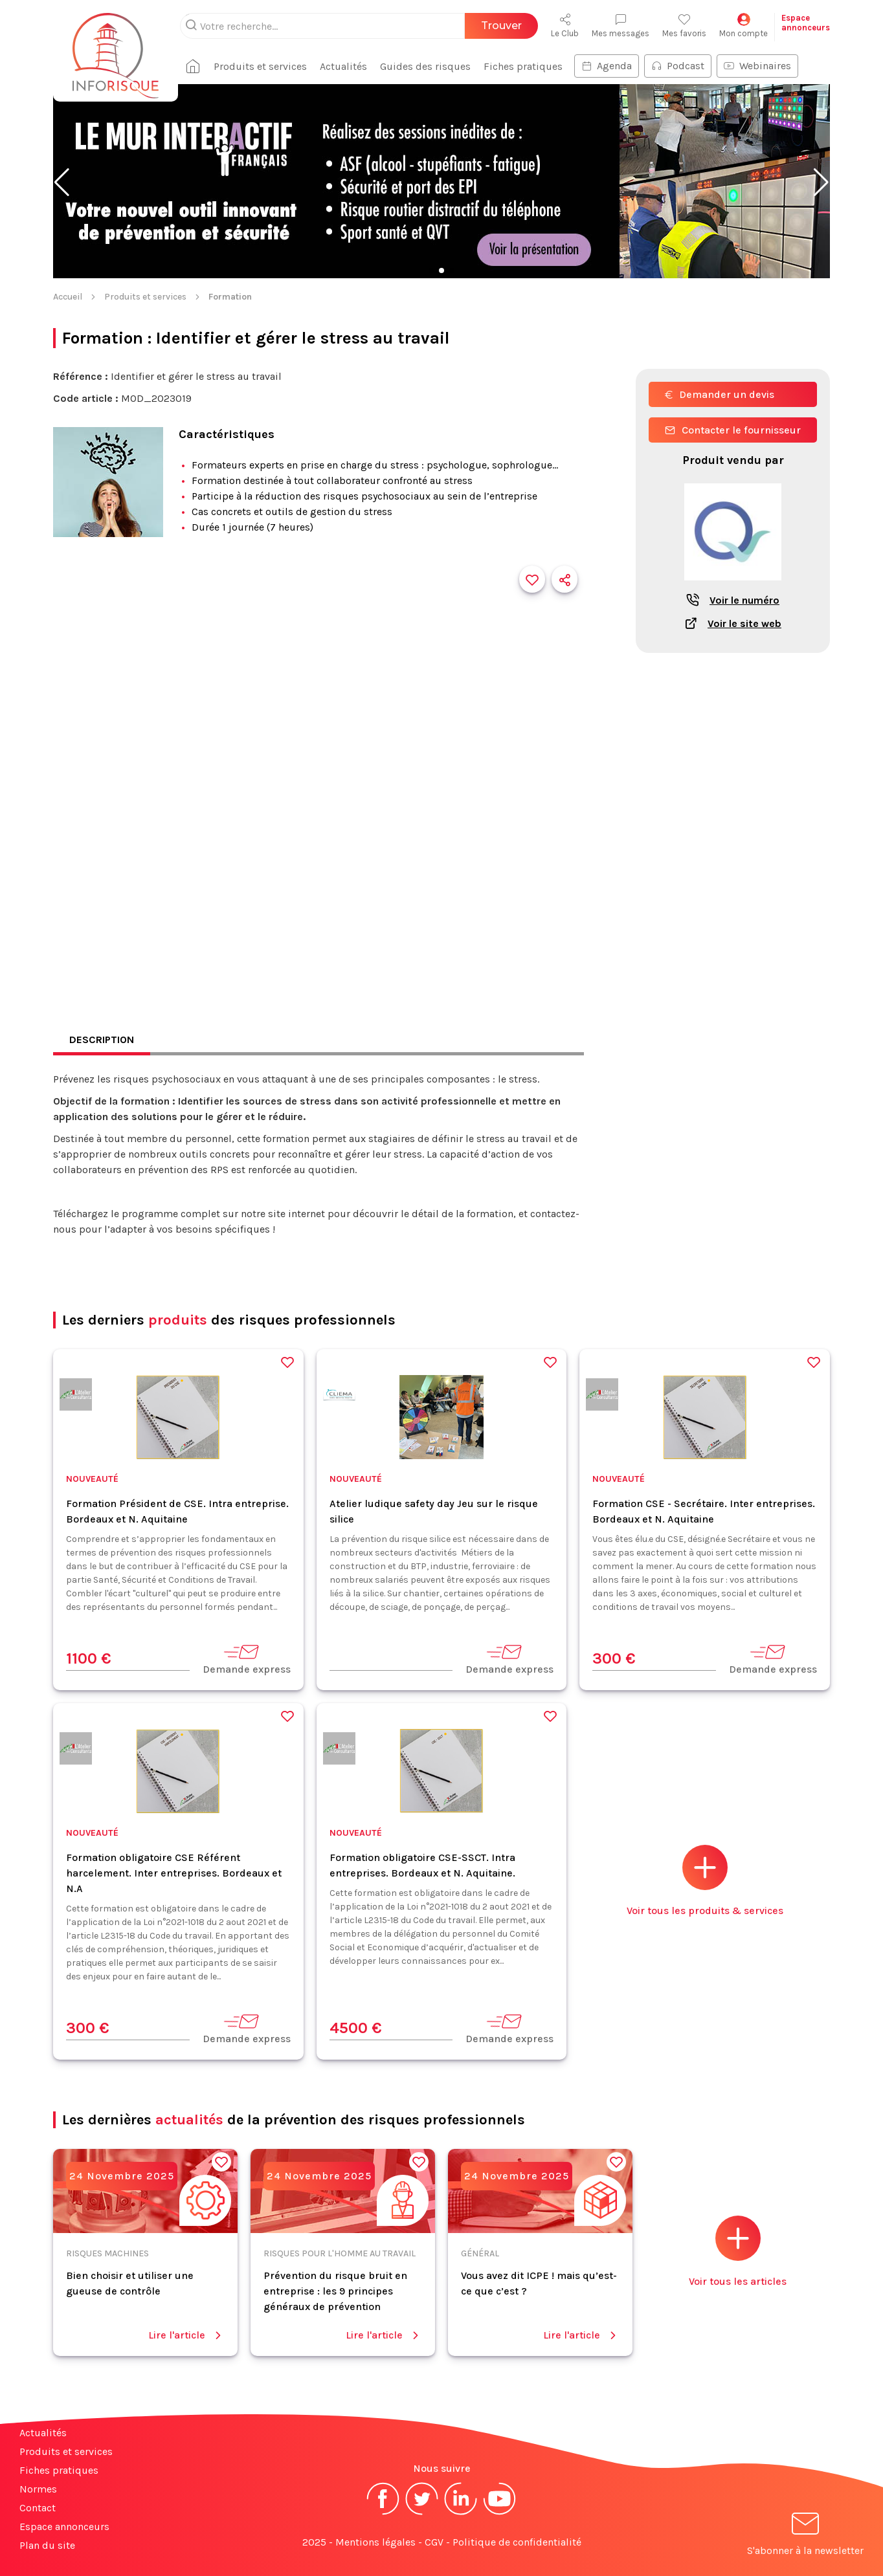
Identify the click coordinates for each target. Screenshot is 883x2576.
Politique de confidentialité (517, 2542)
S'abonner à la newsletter (805, 2536)
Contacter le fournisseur (733, 430)
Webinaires (757, 66)
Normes (38, 2489)
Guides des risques (425, 66)
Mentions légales (375, 2542)
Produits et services (260, 66)
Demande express (247, 1658)
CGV (434, 2542)
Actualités (343, 66)
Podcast (677, 66)
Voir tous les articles (738, 2251)
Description (101, 1039)
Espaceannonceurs (805, 22)
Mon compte (743, 25)
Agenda (606, 66)
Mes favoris (684, 25)
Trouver (501, 25)
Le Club (565, 25)
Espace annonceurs (64, 2526)
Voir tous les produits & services (705, 1881)
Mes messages (620, 25)
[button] (62, 182)
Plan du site (47, 2545)
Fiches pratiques (523, 66)
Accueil (67, 296)
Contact (37, 2508)
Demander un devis (719, 394)
